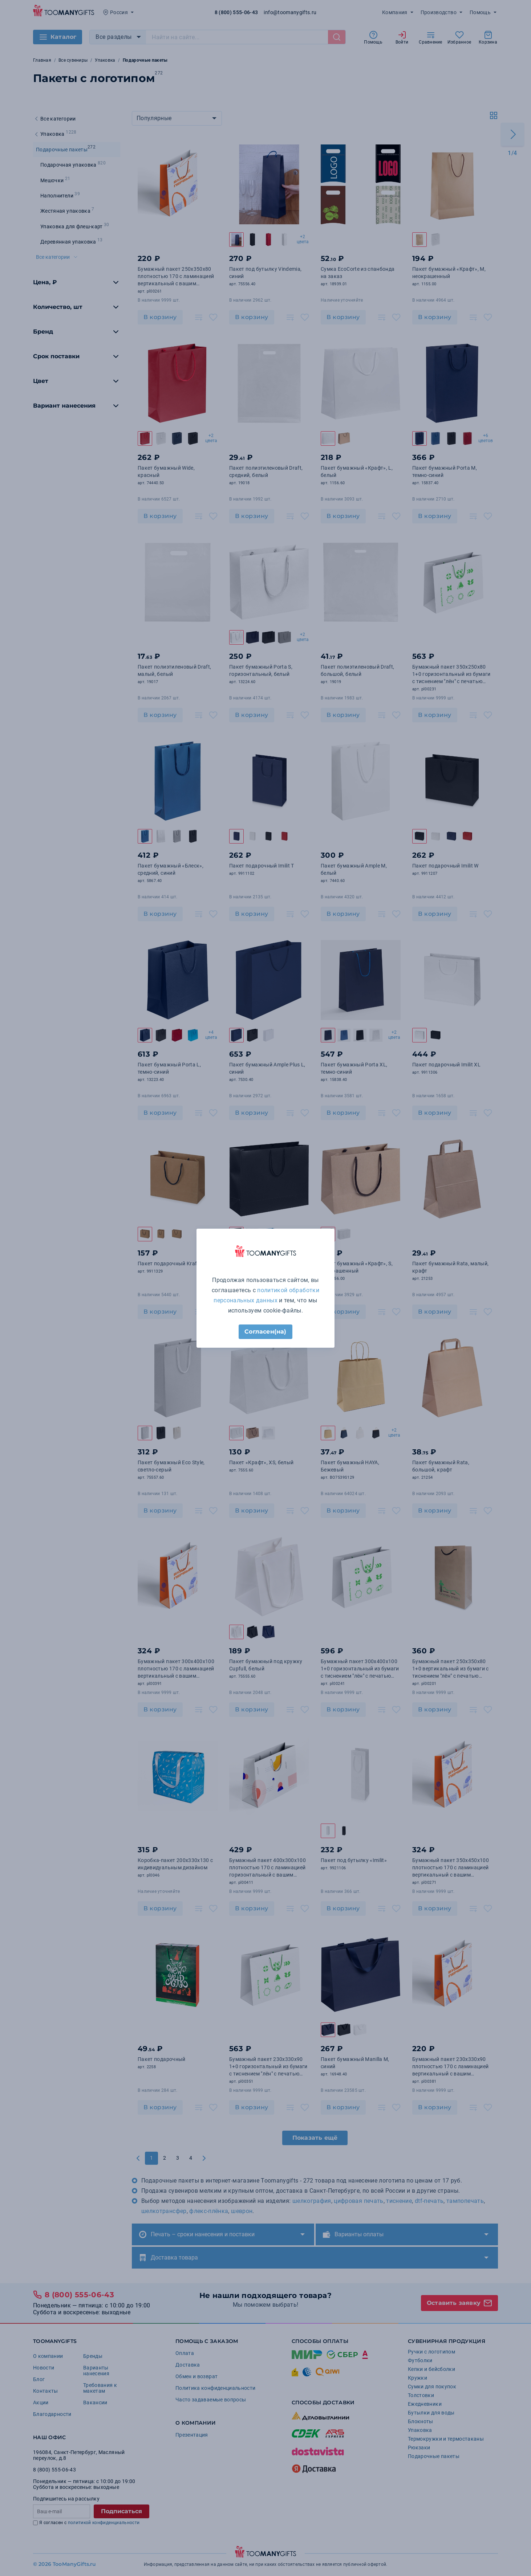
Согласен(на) (265, 1331)
